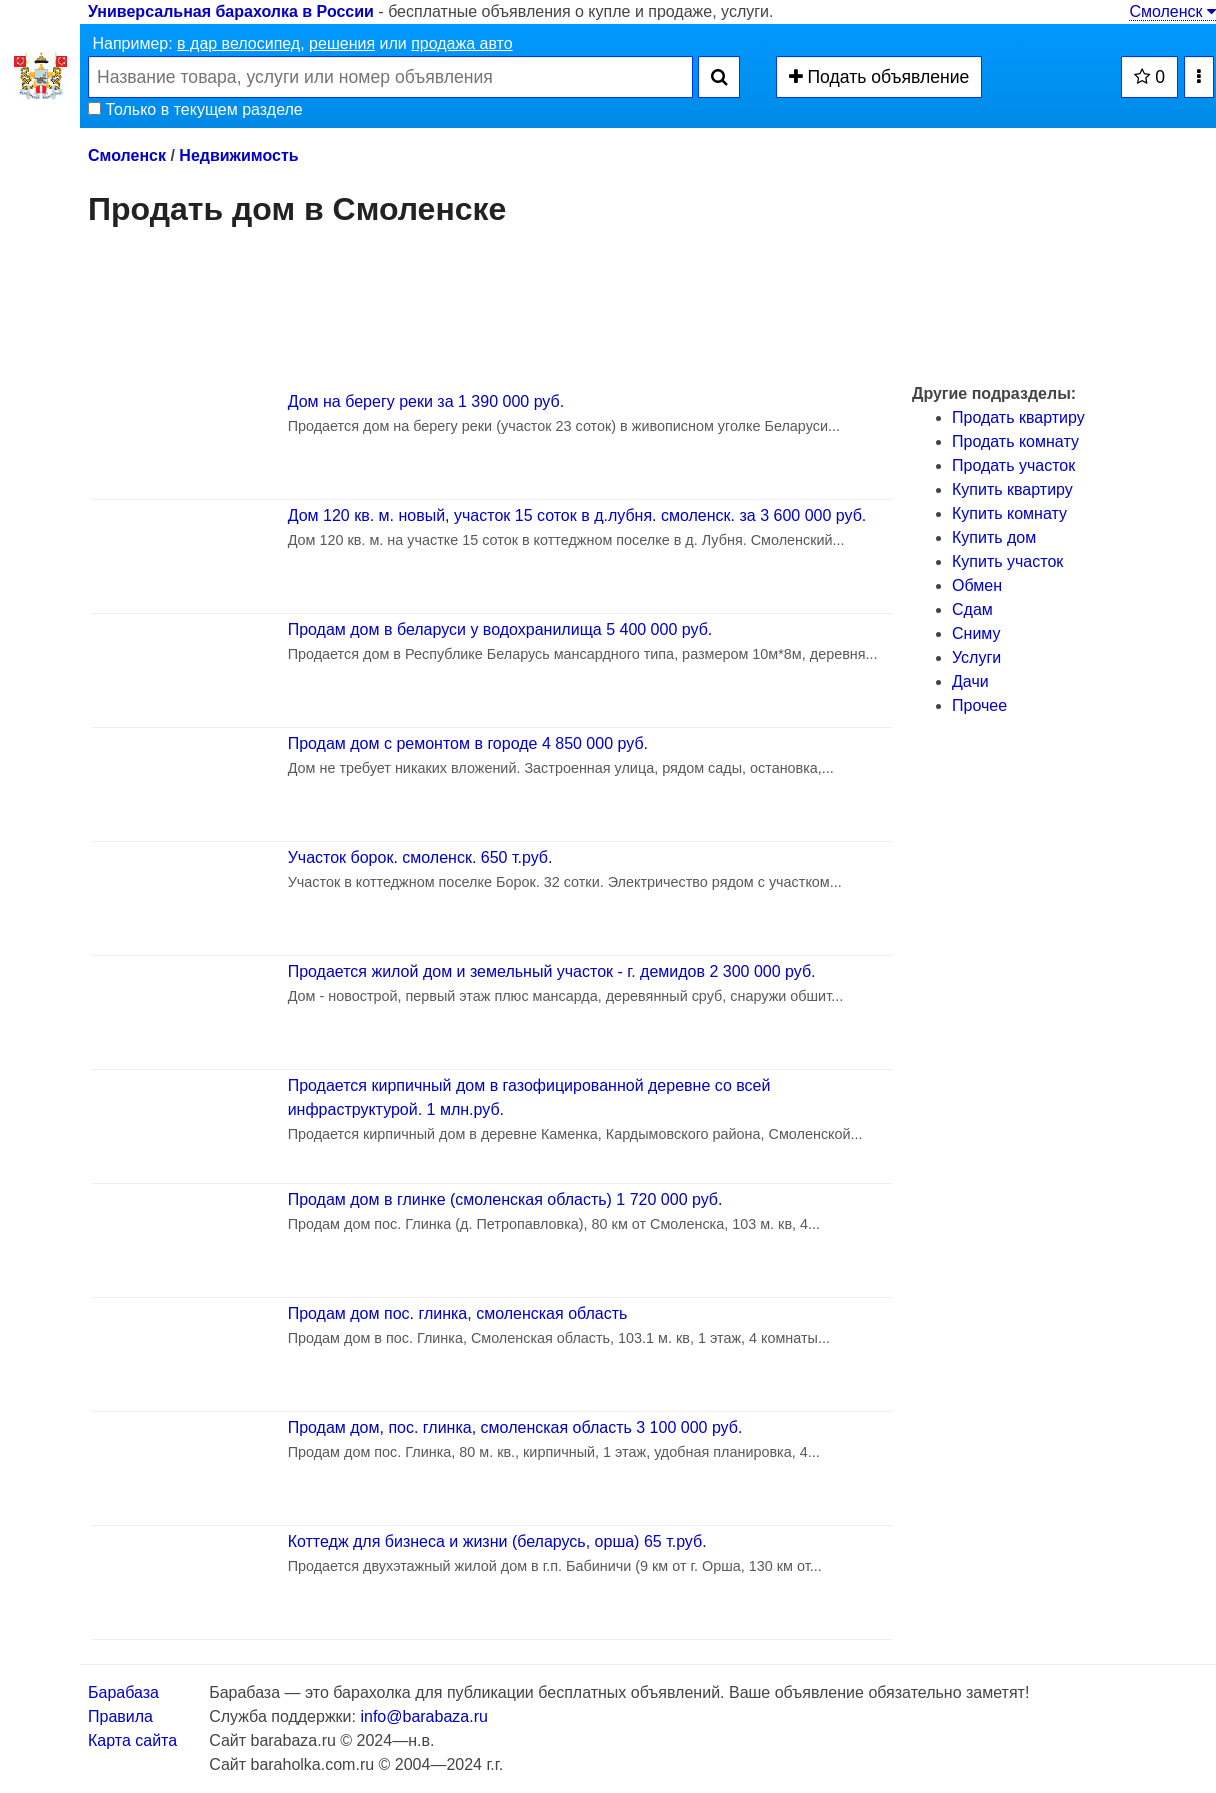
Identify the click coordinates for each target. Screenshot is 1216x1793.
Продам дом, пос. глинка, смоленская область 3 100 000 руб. (515, 1427)
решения (342, 43)
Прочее (979, 705)
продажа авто (461, 43)
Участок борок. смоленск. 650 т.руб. (420, 857)
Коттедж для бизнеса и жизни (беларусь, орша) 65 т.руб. (497, 1541)
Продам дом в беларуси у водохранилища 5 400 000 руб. (500, 629)
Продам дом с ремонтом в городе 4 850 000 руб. (468, 743)
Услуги (976, 657)
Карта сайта (132, 1740)
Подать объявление (879, 77)
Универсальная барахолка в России (231, 11)
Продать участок (1013, 465)
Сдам (972, 609)
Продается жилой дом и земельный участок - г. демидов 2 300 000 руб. (552, 971)
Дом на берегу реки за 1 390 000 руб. (426, 401)
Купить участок (1007, 561)
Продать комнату (1015, 441)
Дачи (970, 681)
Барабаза (123, 1692)
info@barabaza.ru (423, 1716)
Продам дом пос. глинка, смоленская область (458, 1313)
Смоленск (1172, 11)
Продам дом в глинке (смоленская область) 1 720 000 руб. (505, 1199)
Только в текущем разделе (195, 109)
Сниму (976, 633)
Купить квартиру (1012, 489)
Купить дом (994, 537)
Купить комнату (1009, 513)
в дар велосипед (238, 43)
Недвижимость (238, 155)
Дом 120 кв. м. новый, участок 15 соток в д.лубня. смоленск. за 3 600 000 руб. (577, 515)
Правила (120, 1716)
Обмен (977, 585)
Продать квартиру (1018, 417)
